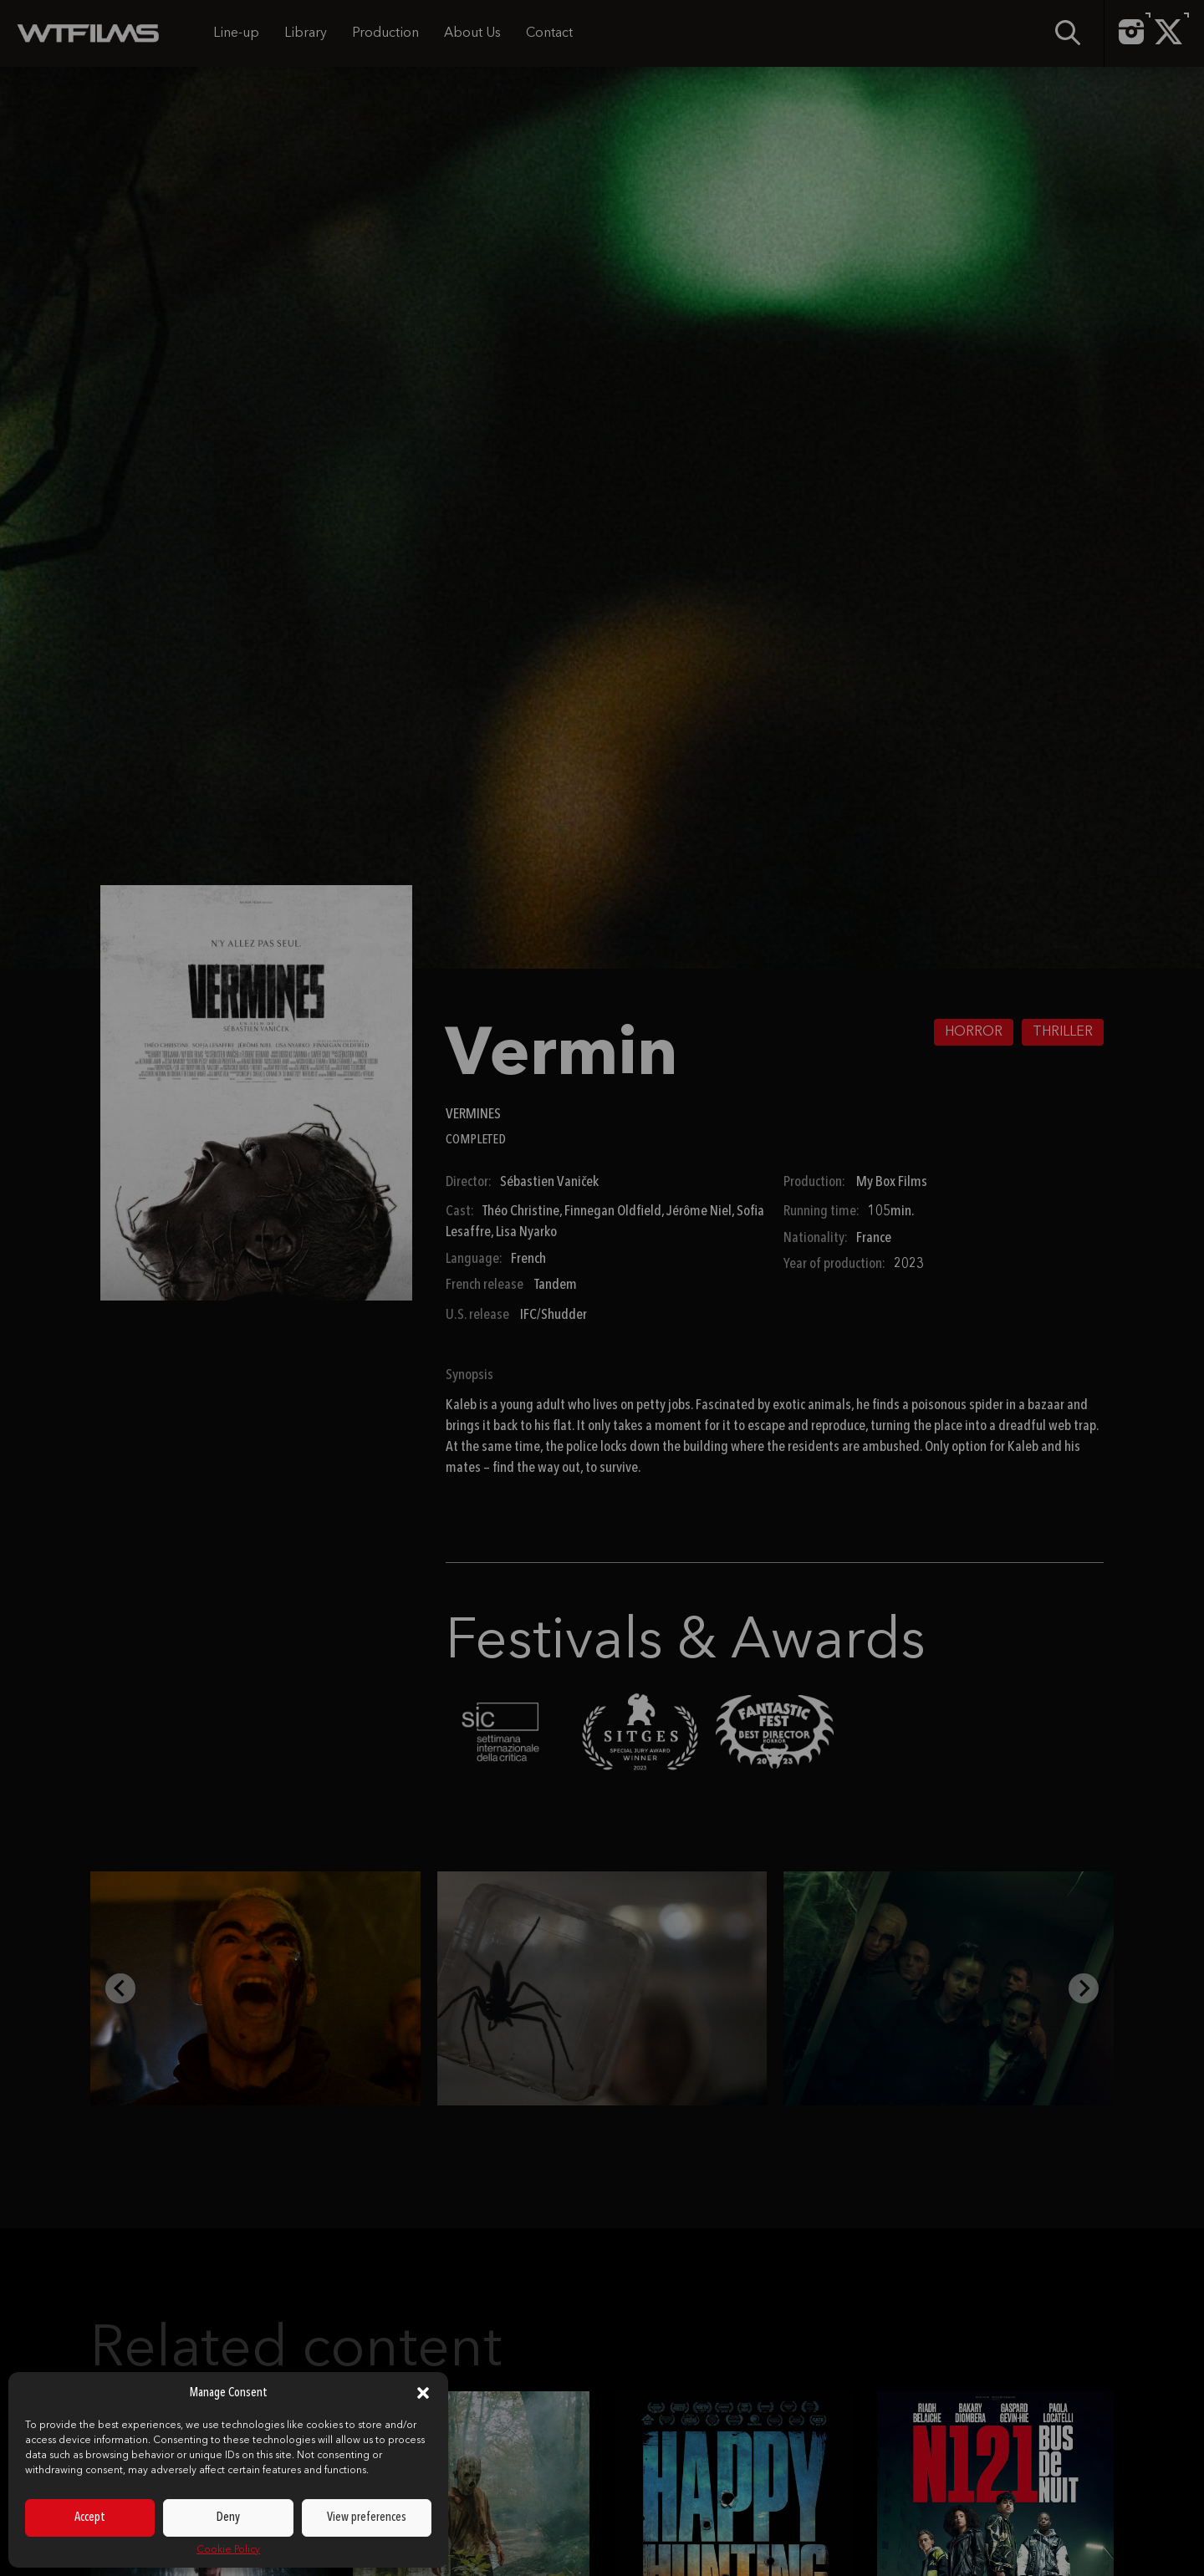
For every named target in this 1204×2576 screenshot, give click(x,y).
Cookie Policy (228, 2550)
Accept (89, 2518)
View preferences (366, 2518)
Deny (228, 2518)
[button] (423, 2393)
